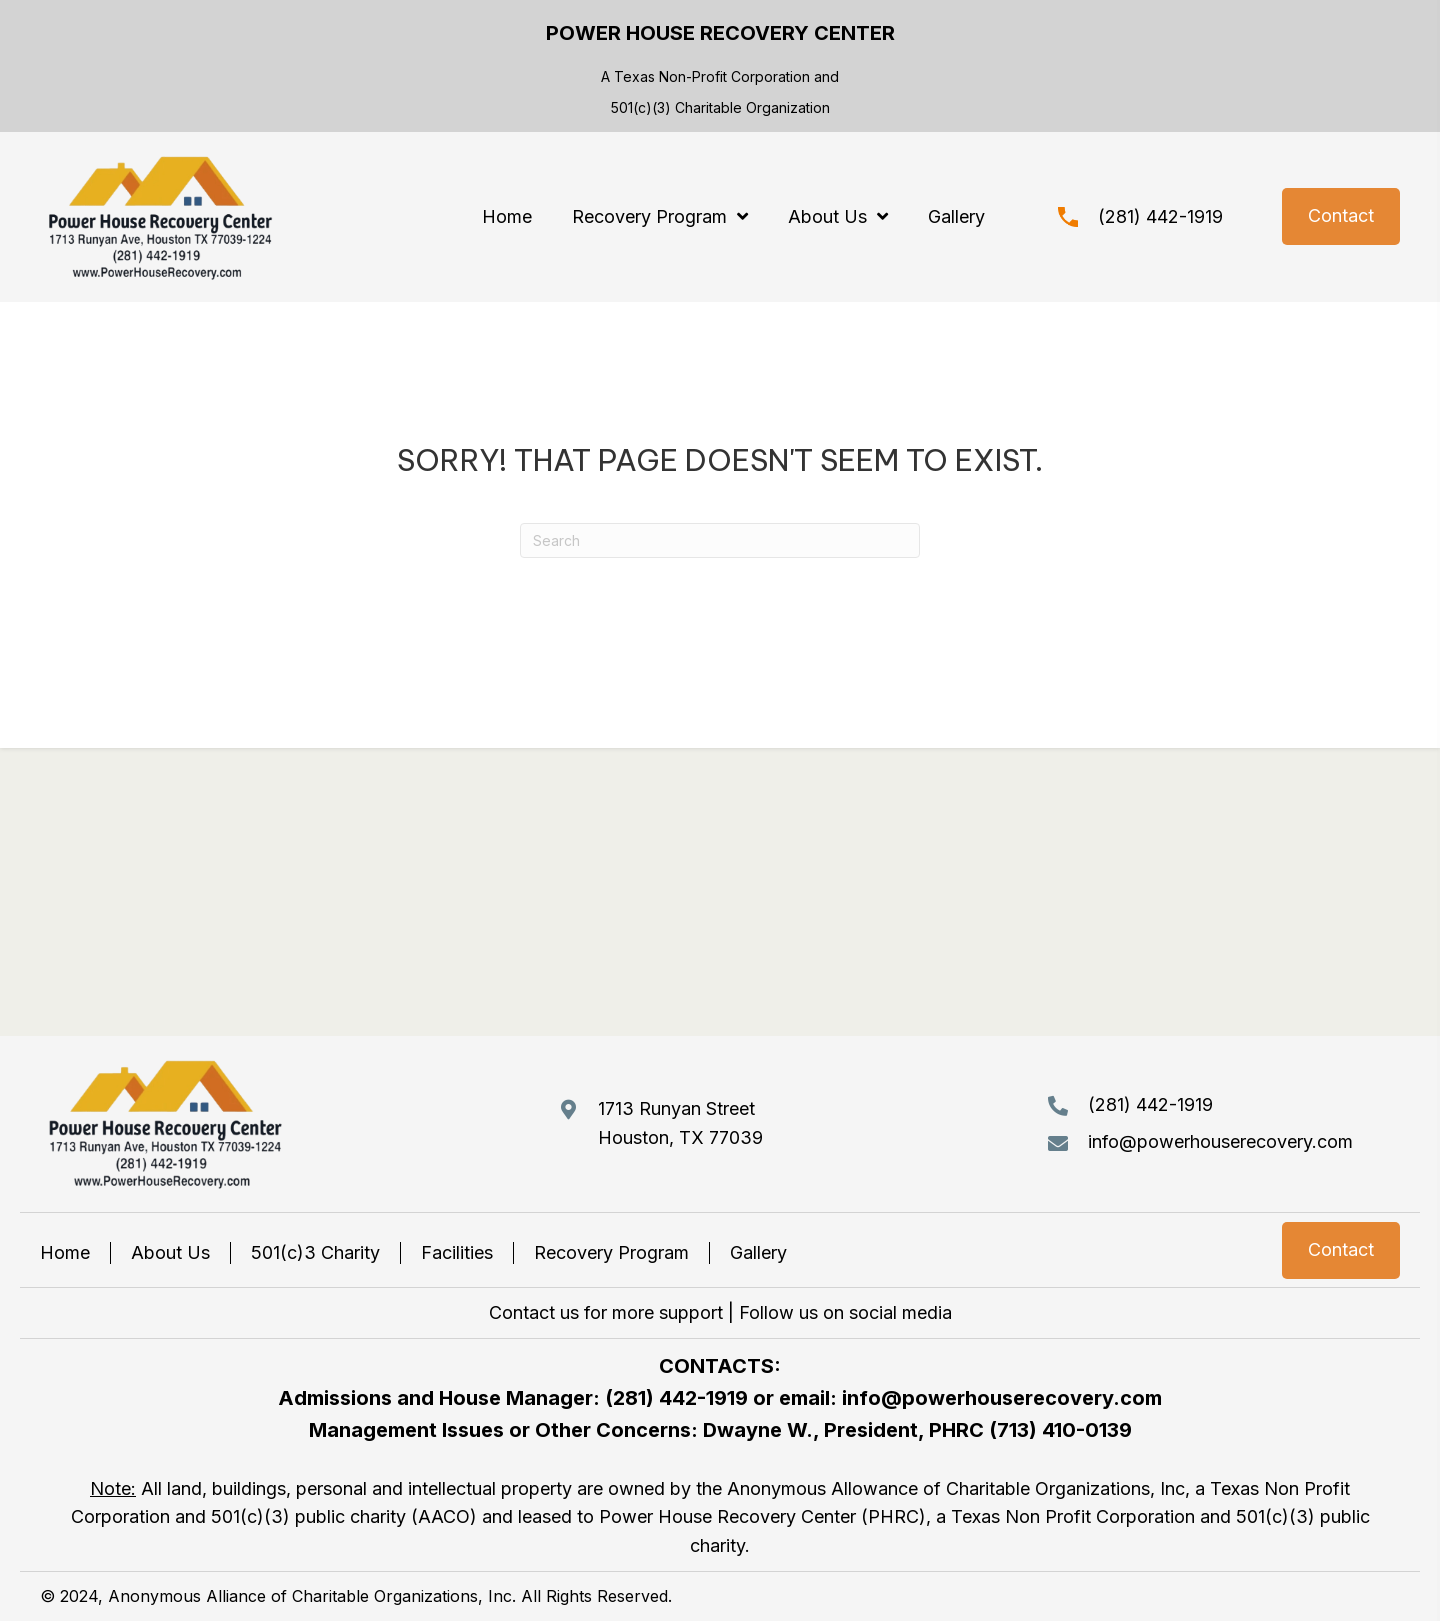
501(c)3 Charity (315, 1252)
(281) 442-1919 (1160, 216)
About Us (170, 1252)
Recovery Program (611, 1252)
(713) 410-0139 (1060, 1430)
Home (65, 1252)
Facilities (457, 1252)
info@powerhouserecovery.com (1220, 1141)
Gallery (758, 1252)
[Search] (720, 540)
